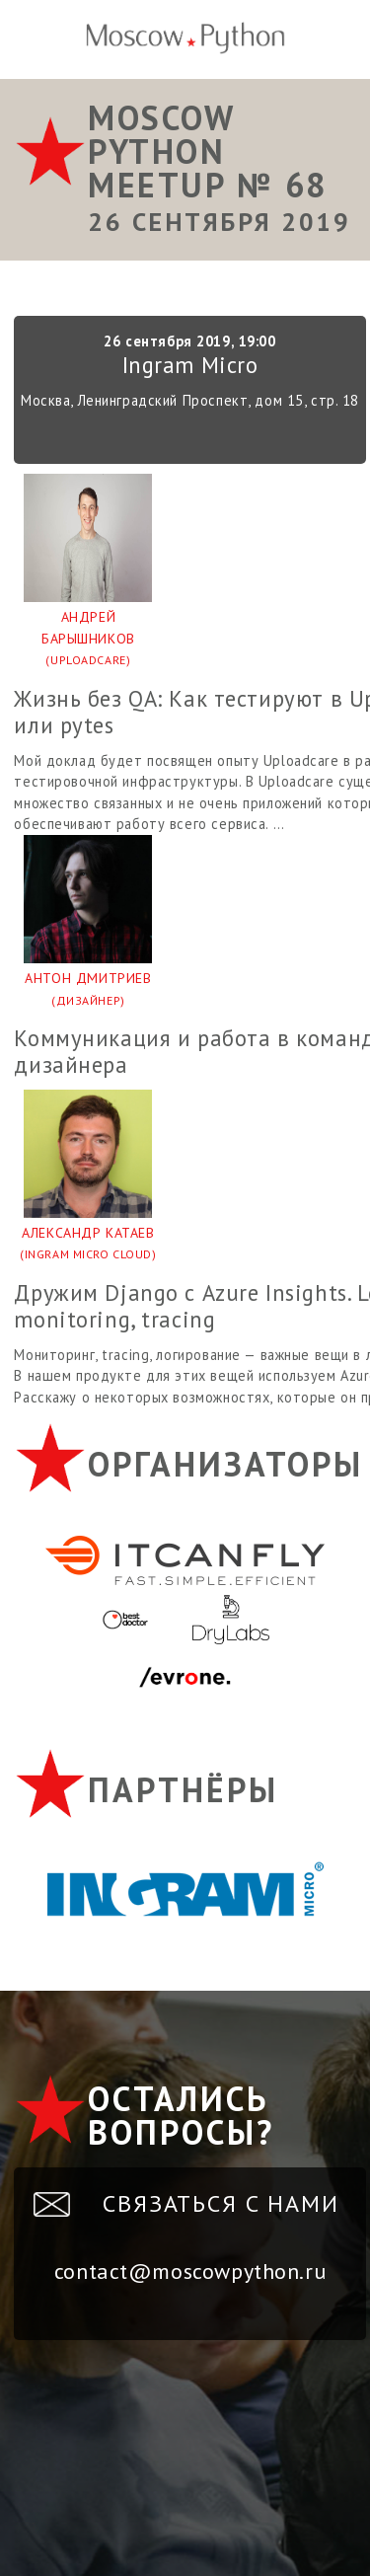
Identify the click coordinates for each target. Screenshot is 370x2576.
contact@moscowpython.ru (190, 2271)
